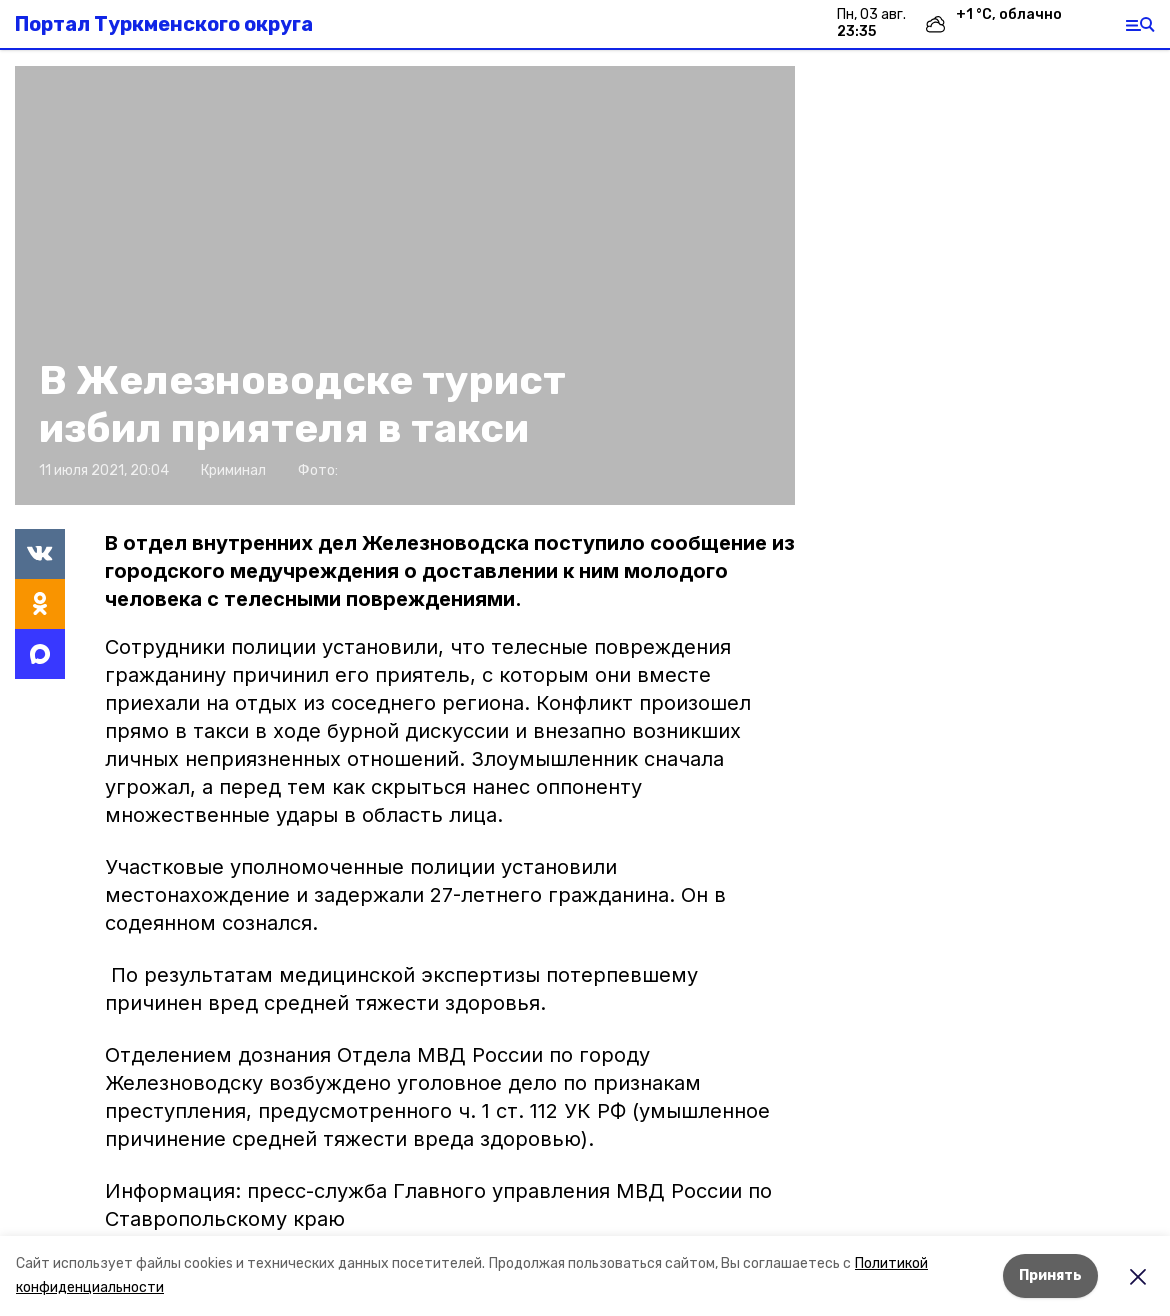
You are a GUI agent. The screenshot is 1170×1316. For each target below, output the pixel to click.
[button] (405, 285)
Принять (1050, 1275)
